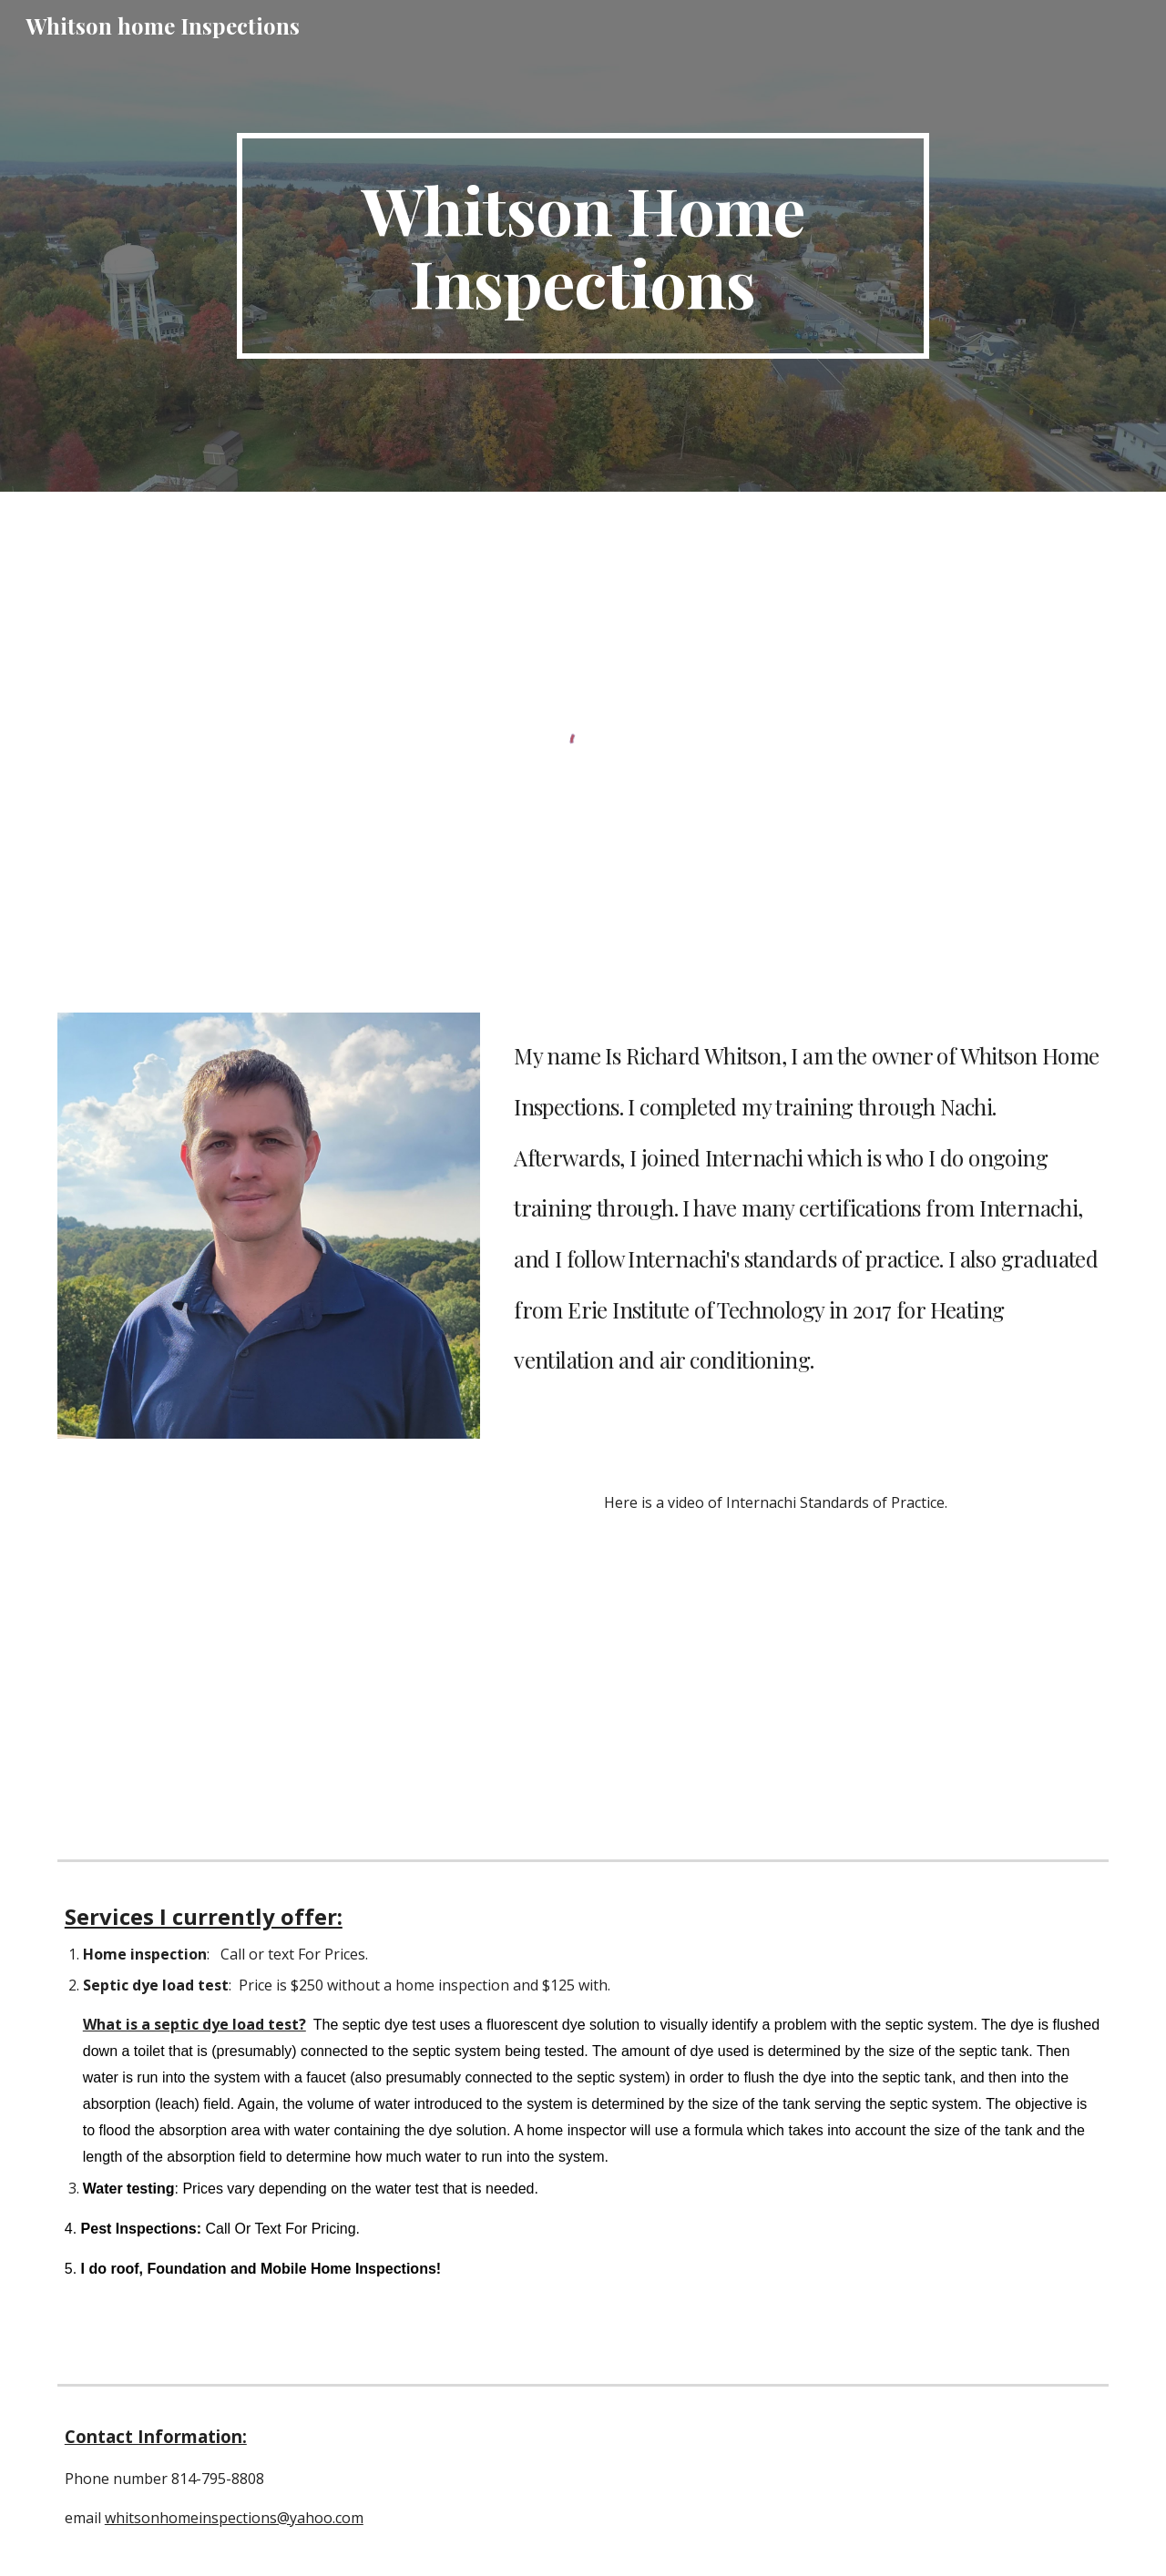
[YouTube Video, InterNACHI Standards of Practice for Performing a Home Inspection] (313, 1656)
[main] (583, 246)
